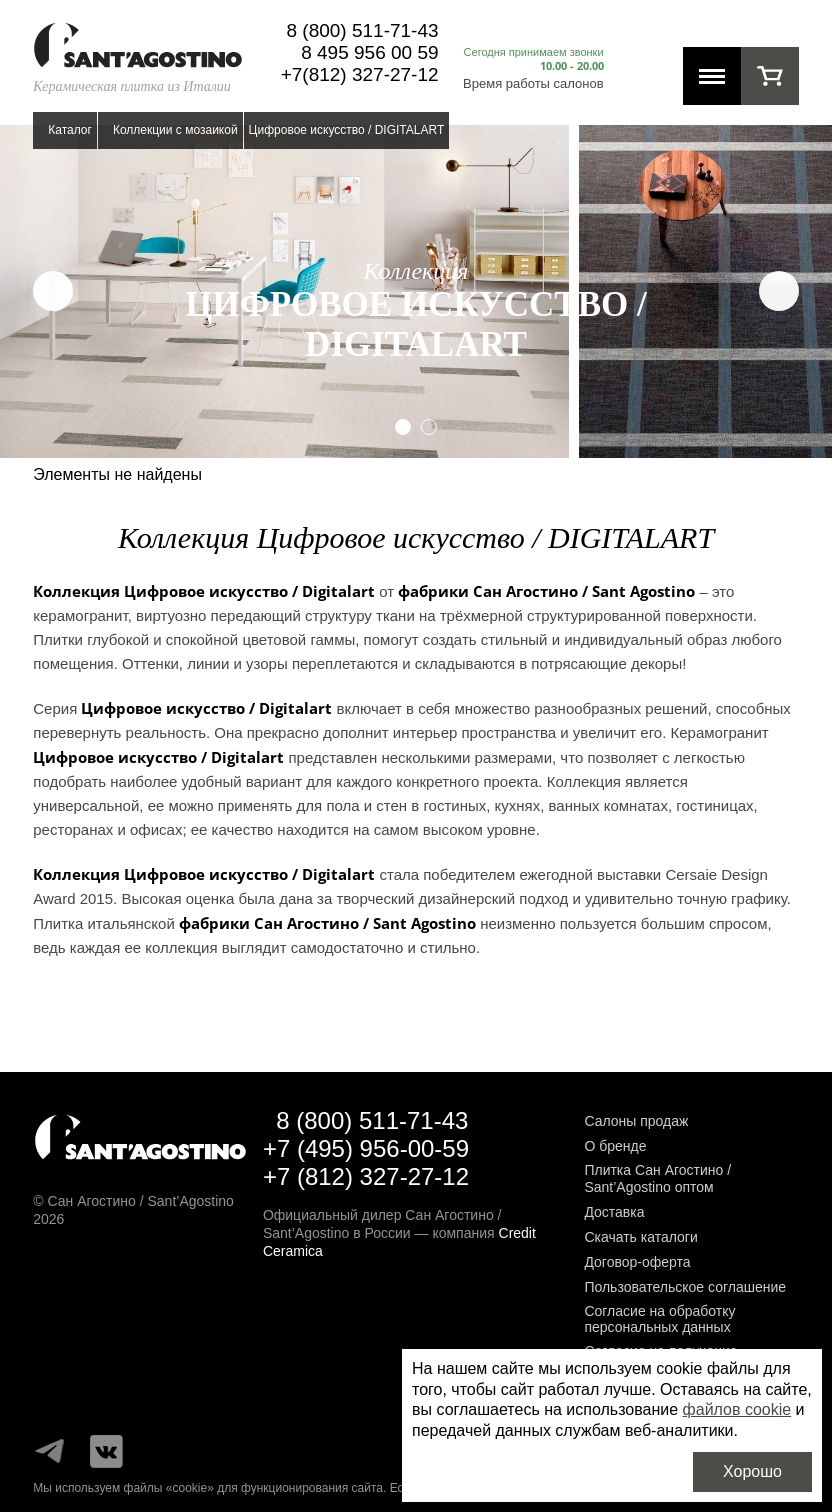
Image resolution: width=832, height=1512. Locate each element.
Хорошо (752, 1471)
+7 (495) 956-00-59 (366, 1148)
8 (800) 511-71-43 (362, 30)
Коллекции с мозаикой (175, 130)
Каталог (70, 130)
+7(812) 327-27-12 (360, 74)
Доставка (614, 1212)
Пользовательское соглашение (685, 1287)
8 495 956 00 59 (369, 52)
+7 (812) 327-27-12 (366, 1176)
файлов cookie (737, 1409)
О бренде (615, 1146)
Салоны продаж (636, 1121)
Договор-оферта (637, 1262)
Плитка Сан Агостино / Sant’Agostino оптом (657, 1178)
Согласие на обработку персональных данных (659, 1319)
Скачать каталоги (640, 1237)
